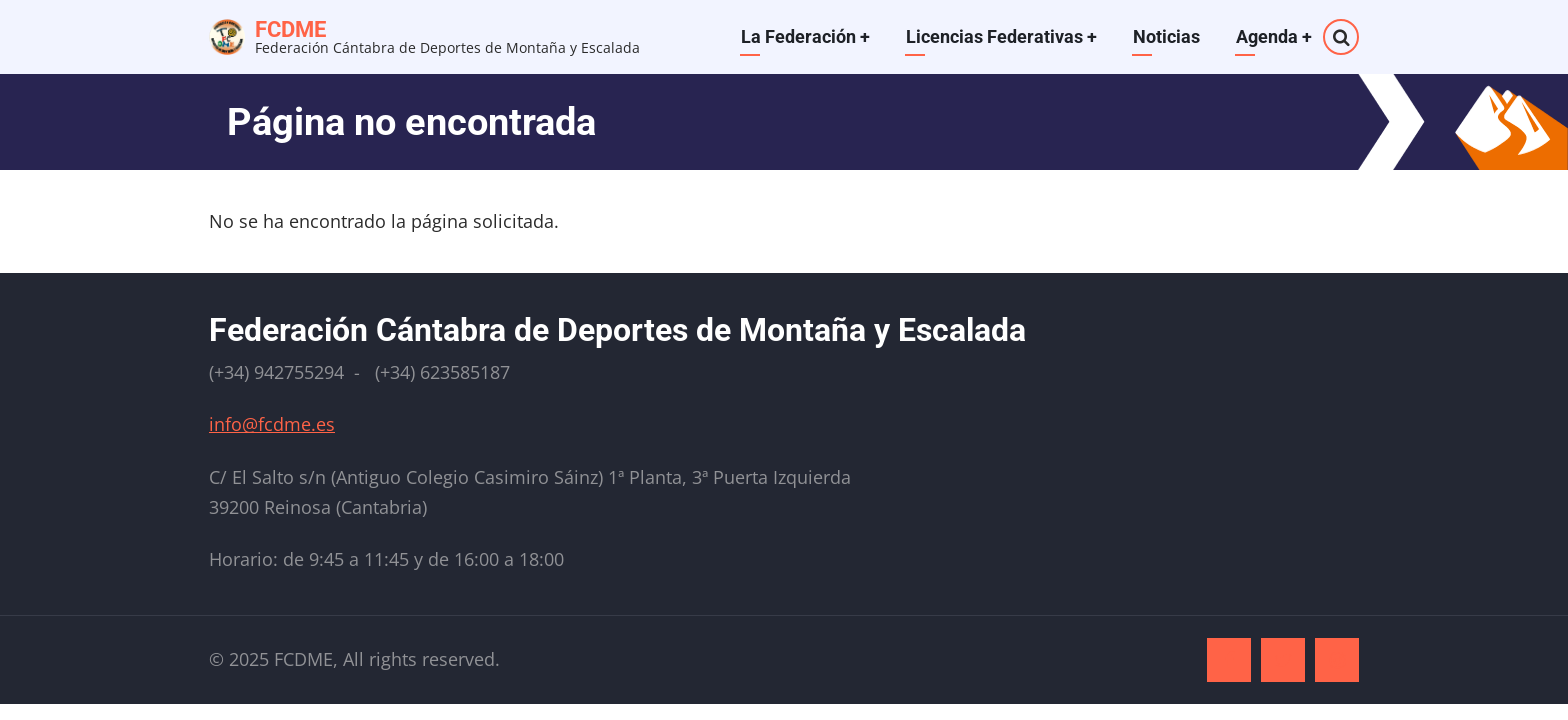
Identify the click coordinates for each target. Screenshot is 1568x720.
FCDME (290, 29)
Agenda (1274, 36)
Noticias (1166, 36)
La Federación (805, 36)
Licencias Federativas (1001, 36)
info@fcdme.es (272, 424)
